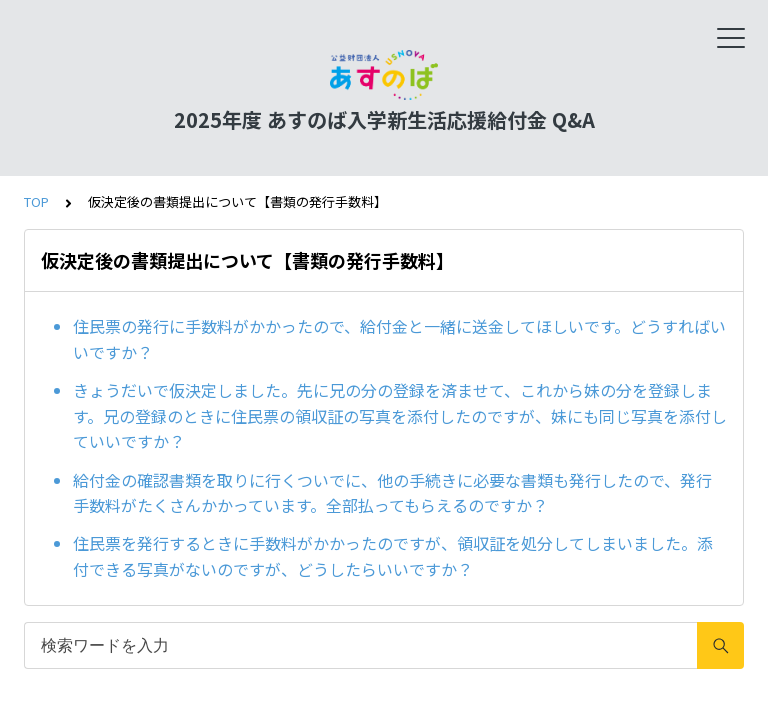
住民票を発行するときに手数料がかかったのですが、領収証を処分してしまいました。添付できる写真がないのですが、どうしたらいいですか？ (393, 556)
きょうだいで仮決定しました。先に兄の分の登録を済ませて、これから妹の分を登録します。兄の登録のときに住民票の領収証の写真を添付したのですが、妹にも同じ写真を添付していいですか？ (400, 415)
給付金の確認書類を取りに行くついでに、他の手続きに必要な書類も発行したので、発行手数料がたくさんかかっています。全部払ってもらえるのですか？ (392, 493)
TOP (36, 201)
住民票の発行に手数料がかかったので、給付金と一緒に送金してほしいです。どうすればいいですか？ (399, 339)
